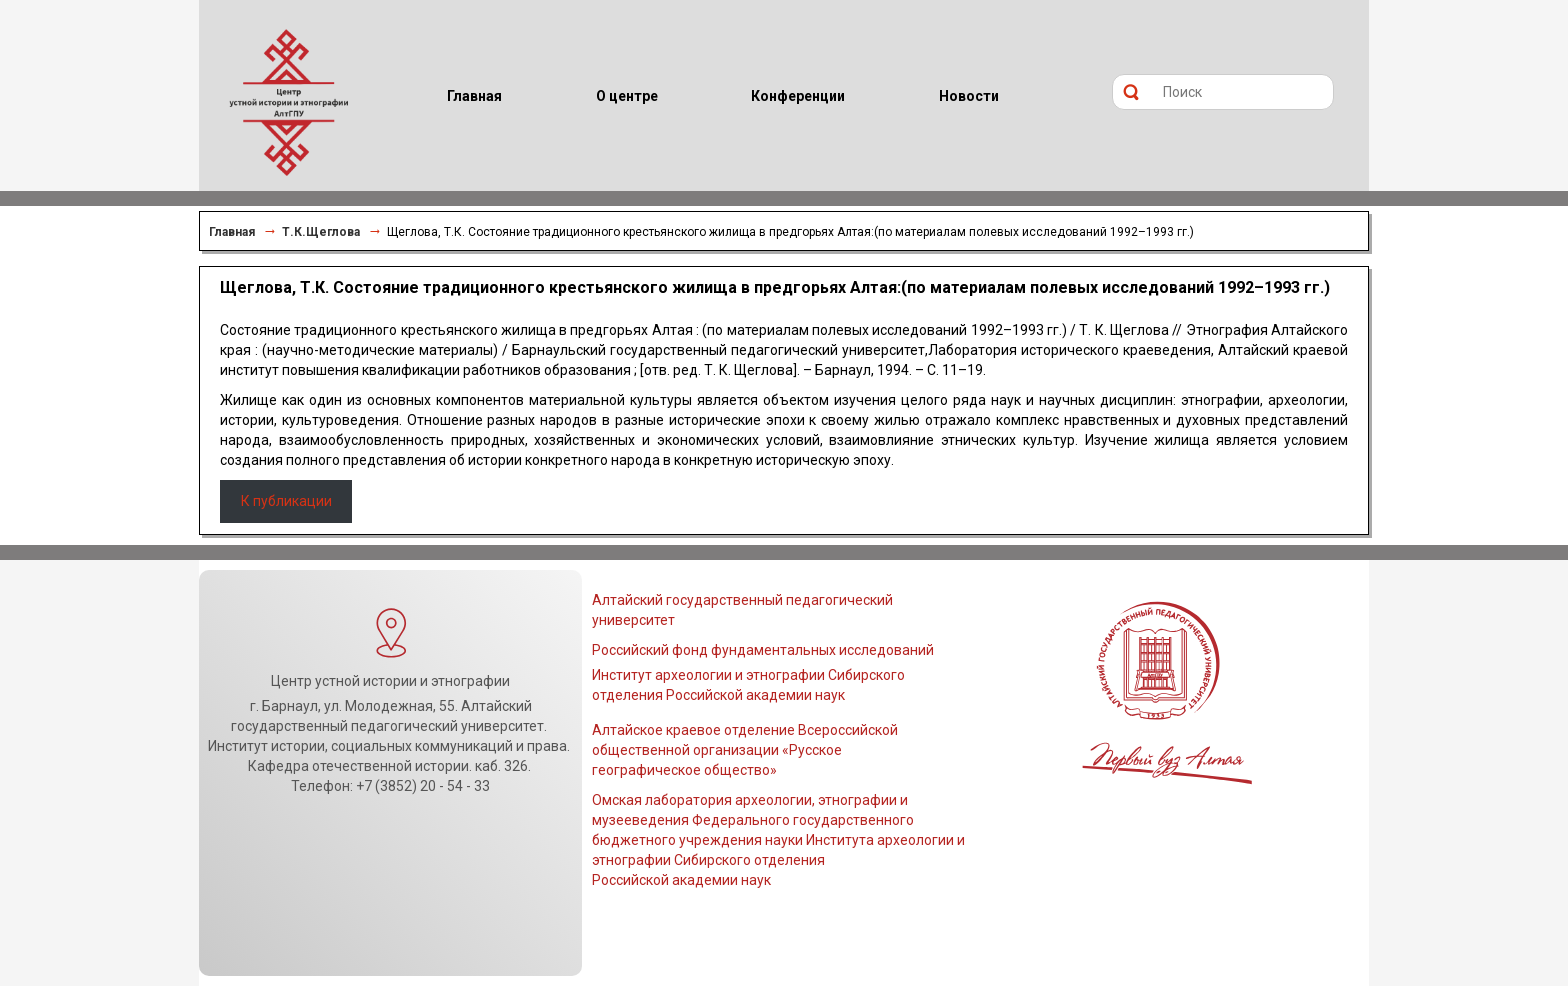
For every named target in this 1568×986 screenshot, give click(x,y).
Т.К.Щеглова (321, 232)
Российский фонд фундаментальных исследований (763, 650)
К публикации (286, 501)
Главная (232, 232)
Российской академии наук (681, 880)
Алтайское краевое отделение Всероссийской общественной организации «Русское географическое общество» (745, 750)
